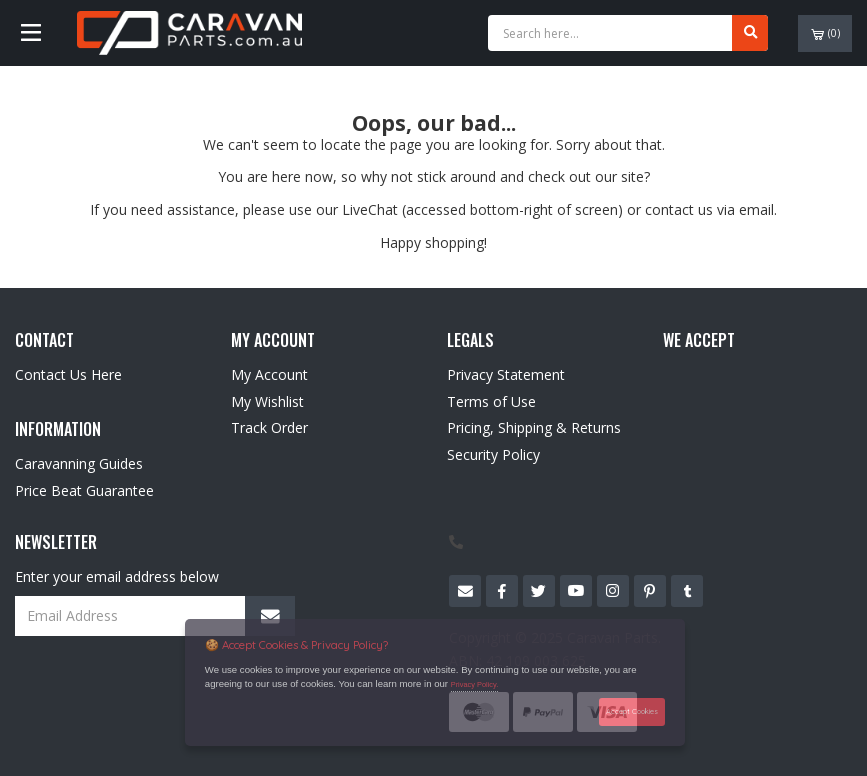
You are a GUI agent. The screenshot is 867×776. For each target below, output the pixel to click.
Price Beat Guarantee (84, 490)
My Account (269, 374)
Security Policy (493, 454)
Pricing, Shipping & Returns (534, 427)
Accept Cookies (632, 711)
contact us (679, 209)
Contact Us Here (68, 374)
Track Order (269, 427)
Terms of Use (491, 401)
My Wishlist (267, 401)
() (825, 33)
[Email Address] (155, 616)
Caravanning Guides (79, 463)
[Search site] (750, 33)
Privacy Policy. (475, 684)
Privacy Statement (506, 374)
